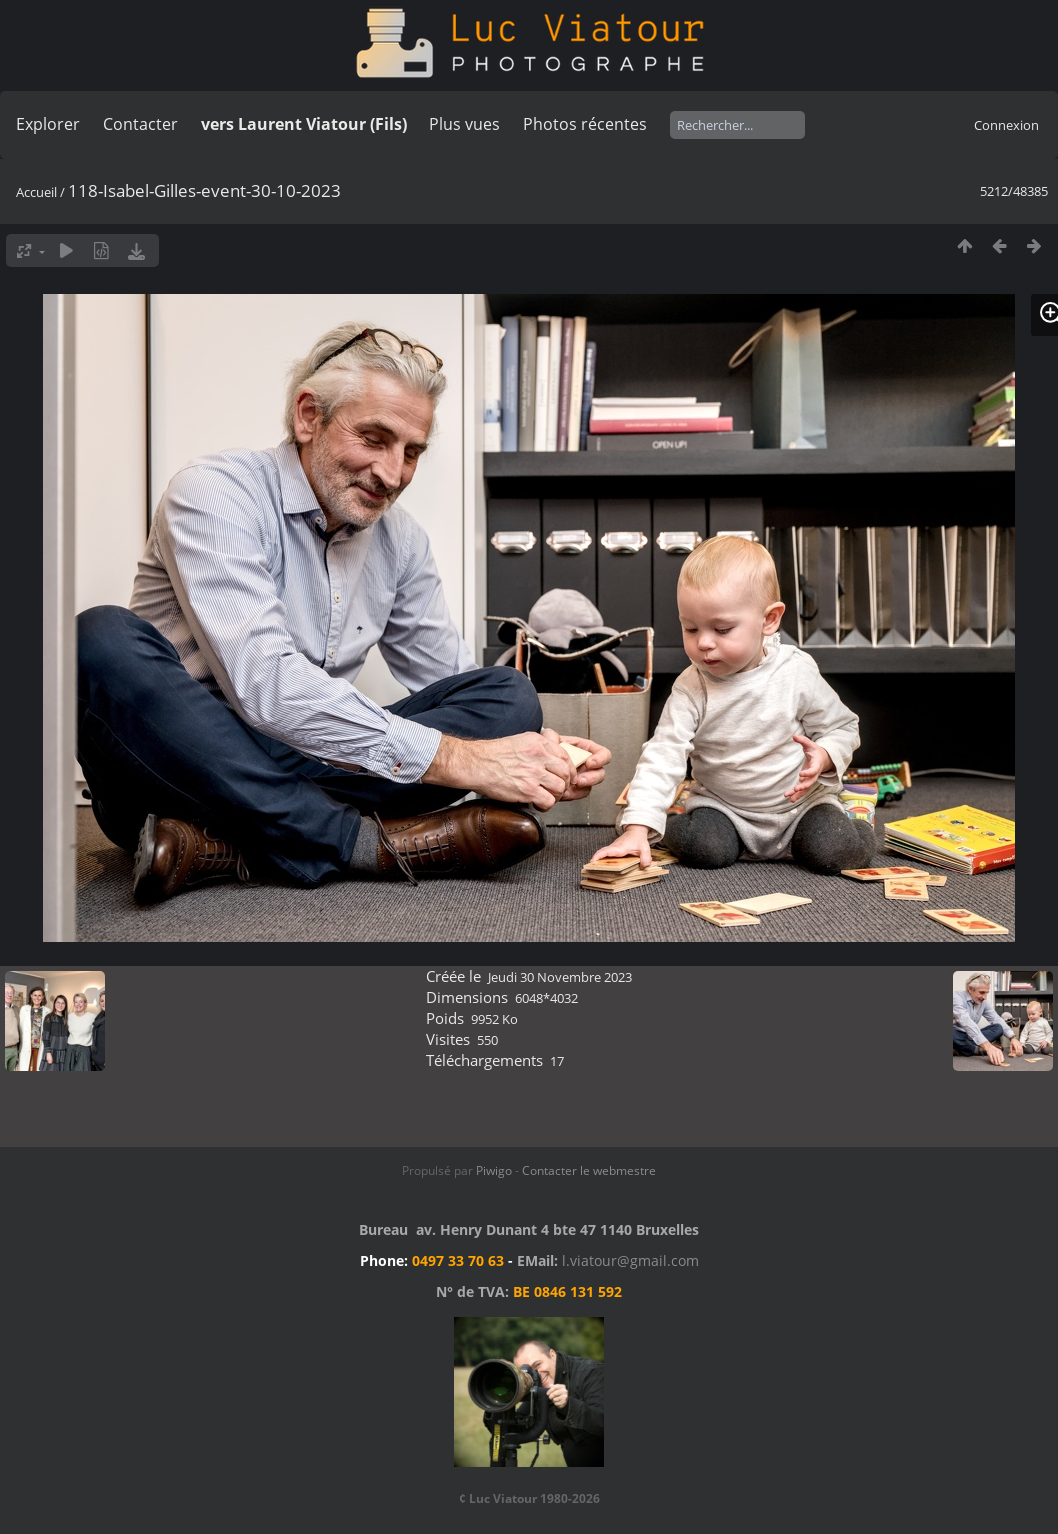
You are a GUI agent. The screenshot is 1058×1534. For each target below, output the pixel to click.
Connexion (1006, 125)
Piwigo (494, 1170)
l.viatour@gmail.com (630, 1260)
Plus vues (464, 124)
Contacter (140, 124)
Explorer (48, 124)
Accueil (36, 192)
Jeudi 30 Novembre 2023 (560, 977)
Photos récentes (585, 124)
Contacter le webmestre (589, 1170)
